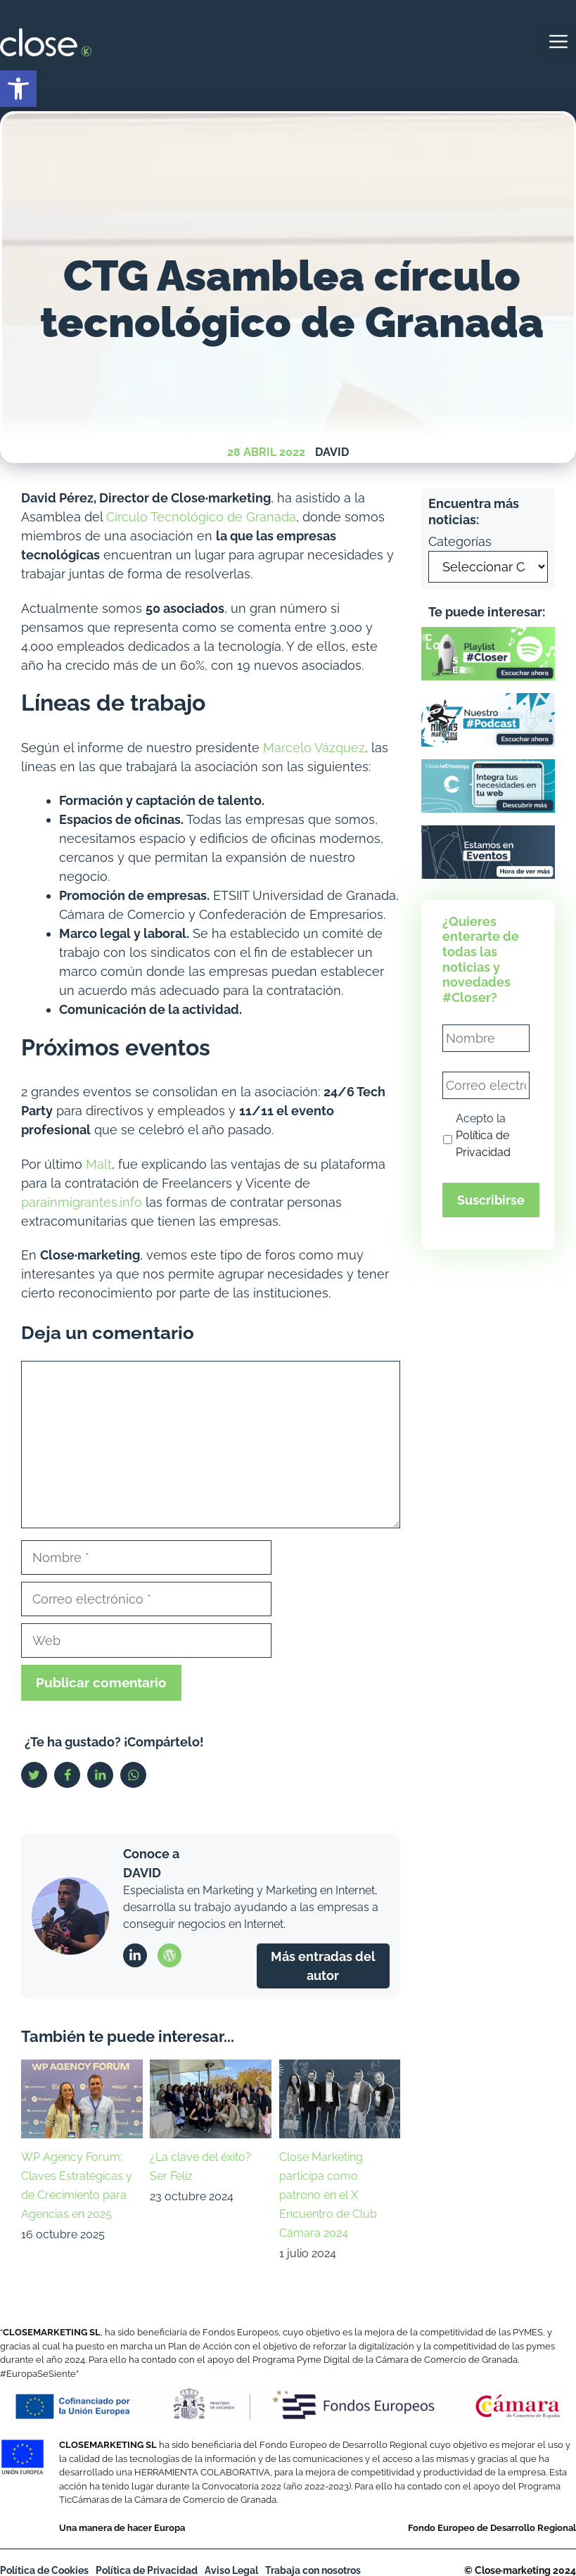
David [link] (332, 452)
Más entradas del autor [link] (323, 1966)
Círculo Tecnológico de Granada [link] (201, 516)
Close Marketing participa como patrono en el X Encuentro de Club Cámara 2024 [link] (328, 2195)
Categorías (460, 541)
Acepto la (483, 1135)
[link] (18, 88)
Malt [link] (99, 1164)
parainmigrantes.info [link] (81, 1202)
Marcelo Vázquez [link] (314, 747)
